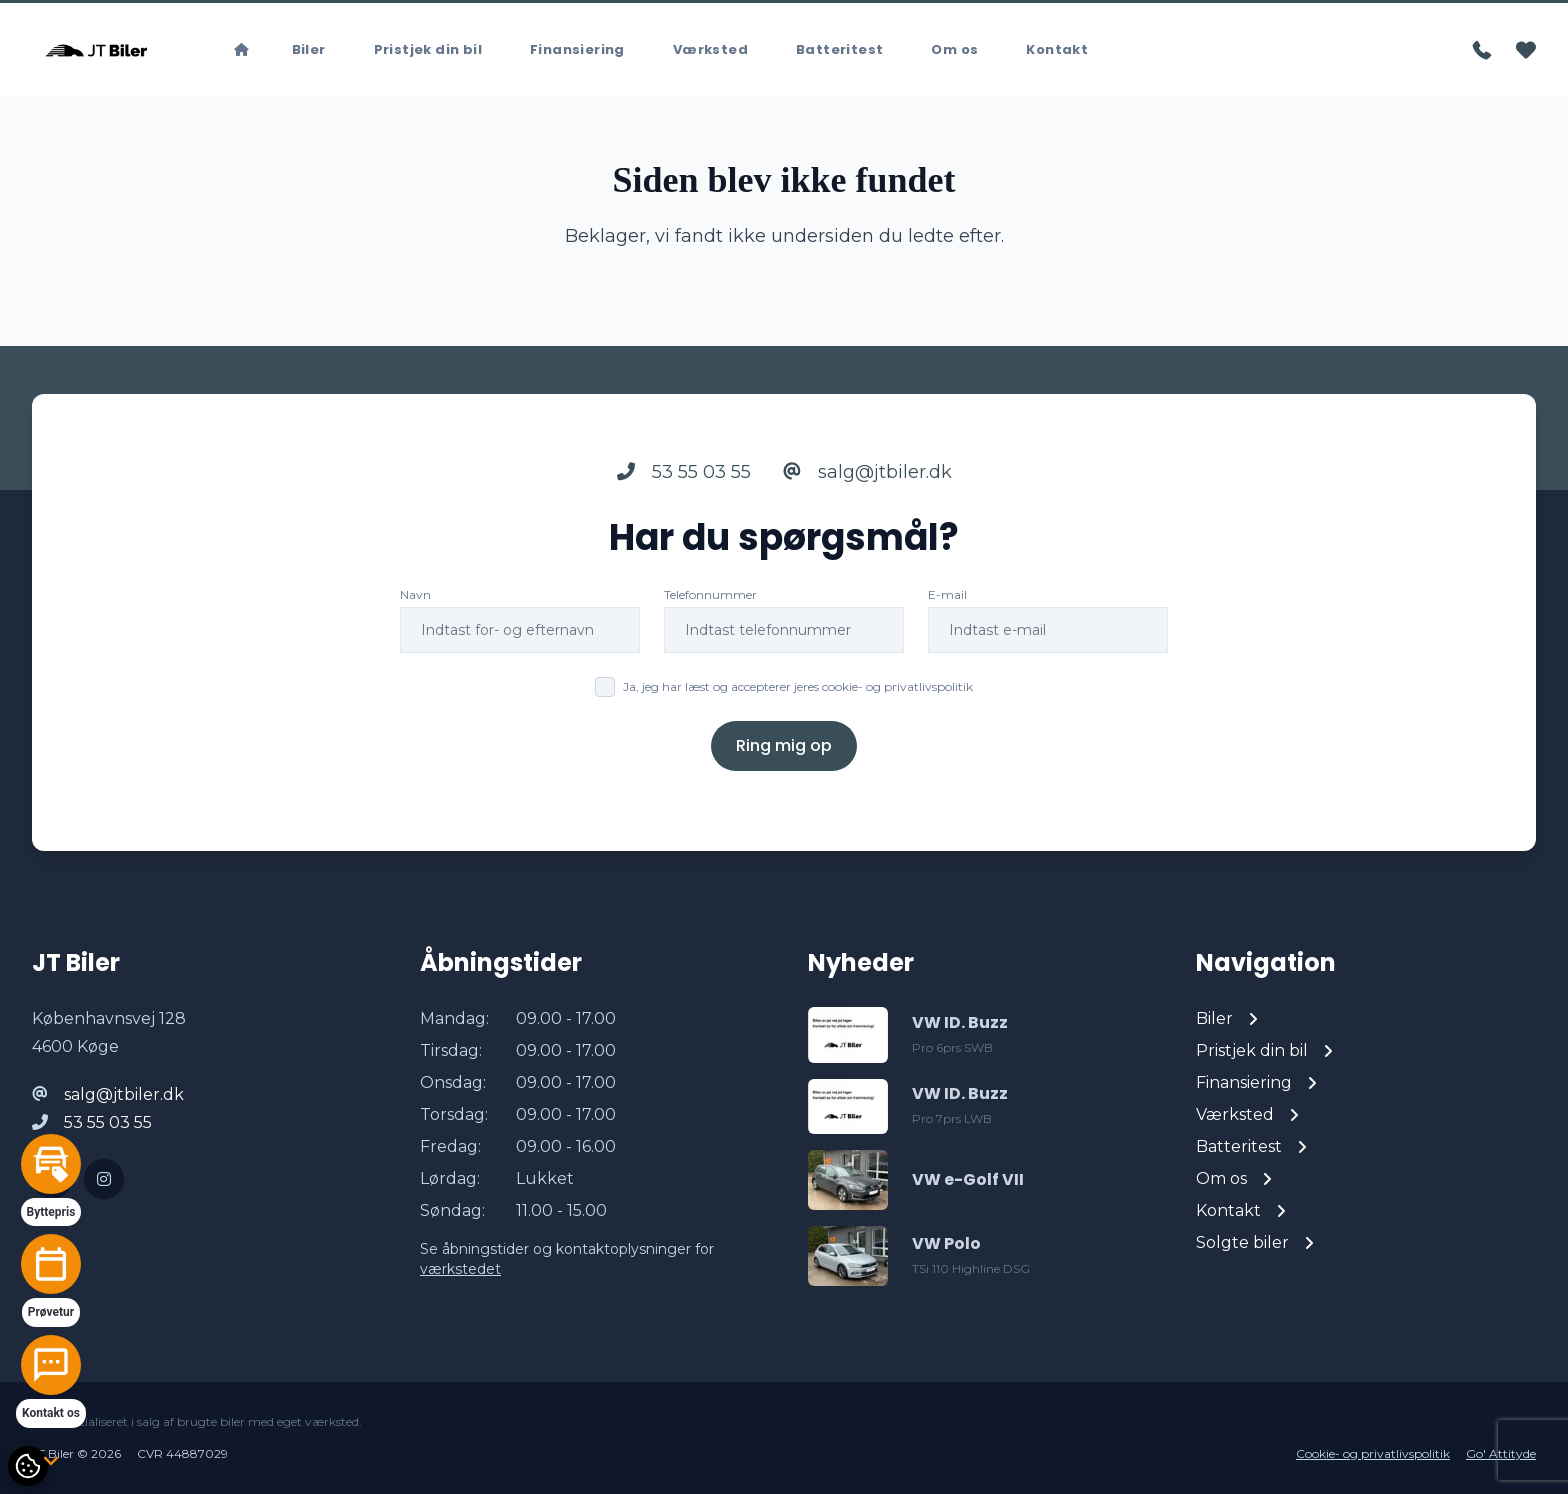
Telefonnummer (710, 594)
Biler (309, 49)
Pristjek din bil (428, 49)
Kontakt (1057, 49)
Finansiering (577, 49)
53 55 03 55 (684, 472)
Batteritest (839, 49)
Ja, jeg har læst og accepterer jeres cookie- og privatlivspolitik (798, 686)
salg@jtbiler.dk (867, 472)
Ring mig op (784, 745)
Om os (954, 49)
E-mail (947, 594)
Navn (415, 594)
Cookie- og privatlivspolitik (1373, 1453)
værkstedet (460, 1269)
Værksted (710, 49)
